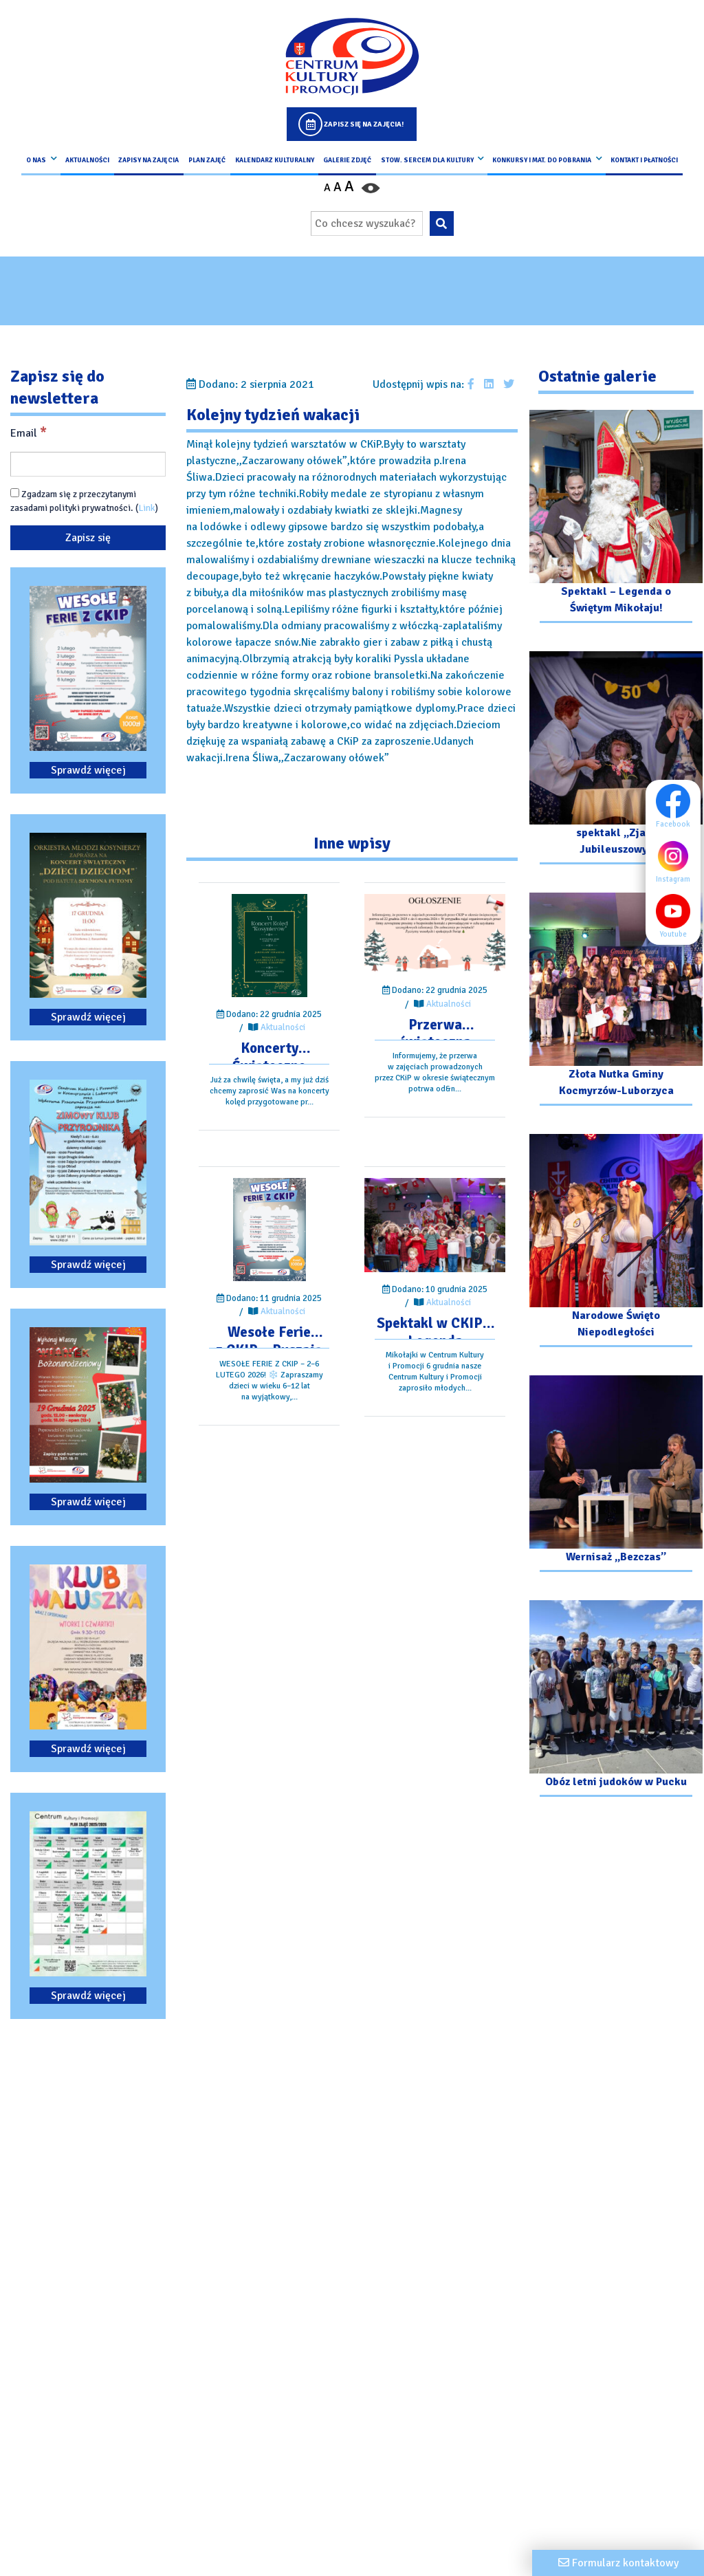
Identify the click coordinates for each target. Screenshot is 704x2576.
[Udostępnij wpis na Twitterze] (509, 384)
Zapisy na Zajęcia (148, 160)
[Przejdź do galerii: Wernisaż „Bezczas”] (616, 1475)
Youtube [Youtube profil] (677, 916)
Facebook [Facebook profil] (677, 806)
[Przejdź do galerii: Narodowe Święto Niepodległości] (616, 1242)
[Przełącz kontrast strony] (370, 187)
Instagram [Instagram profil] (677, 861)
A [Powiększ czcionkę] (349, 186)
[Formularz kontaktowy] (618, 2563)
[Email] (88, 464)
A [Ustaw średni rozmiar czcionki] (337, 187)
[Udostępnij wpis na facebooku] (471, 384)
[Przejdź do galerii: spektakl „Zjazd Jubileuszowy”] (616, 759)
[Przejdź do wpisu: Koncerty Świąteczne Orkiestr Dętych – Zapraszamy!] (269, 945)
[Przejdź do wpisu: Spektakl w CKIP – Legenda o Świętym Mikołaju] (434, 1225)
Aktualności (87, 160)
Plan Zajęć (207, 160)
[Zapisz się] (88, 537)
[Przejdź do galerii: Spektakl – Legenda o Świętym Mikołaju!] (616, 518)
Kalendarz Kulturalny (274, 160)
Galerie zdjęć (347, 160)
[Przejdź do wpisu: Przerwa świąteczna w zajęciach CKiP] (434, 933)
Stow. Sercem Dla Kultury (427, 160)
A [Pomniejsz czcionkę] (327, 188)
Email (28, 432)
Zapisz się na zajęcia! (364, 124)
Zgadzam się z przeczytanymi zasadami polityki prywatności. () (84, 501)
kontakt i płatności (644, 160)
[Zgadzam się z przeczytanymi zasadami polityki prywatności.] (14, 492)
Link (146, 508)
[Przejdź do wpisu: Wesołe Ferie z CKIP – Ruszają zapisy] (269, 1229)
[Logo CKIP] (352, 56)
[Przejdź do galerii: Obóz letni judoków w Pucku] (616, 1700)
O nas (36, 160)
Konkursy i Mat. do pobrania (541, 160)
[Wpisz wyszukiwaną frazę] (367, 223)
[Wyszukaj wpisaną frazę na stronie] (442, 223)
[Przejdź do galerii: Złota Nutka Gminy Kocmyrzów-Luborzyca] (616, 1001)
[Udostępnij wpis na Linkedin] (489, 384)
